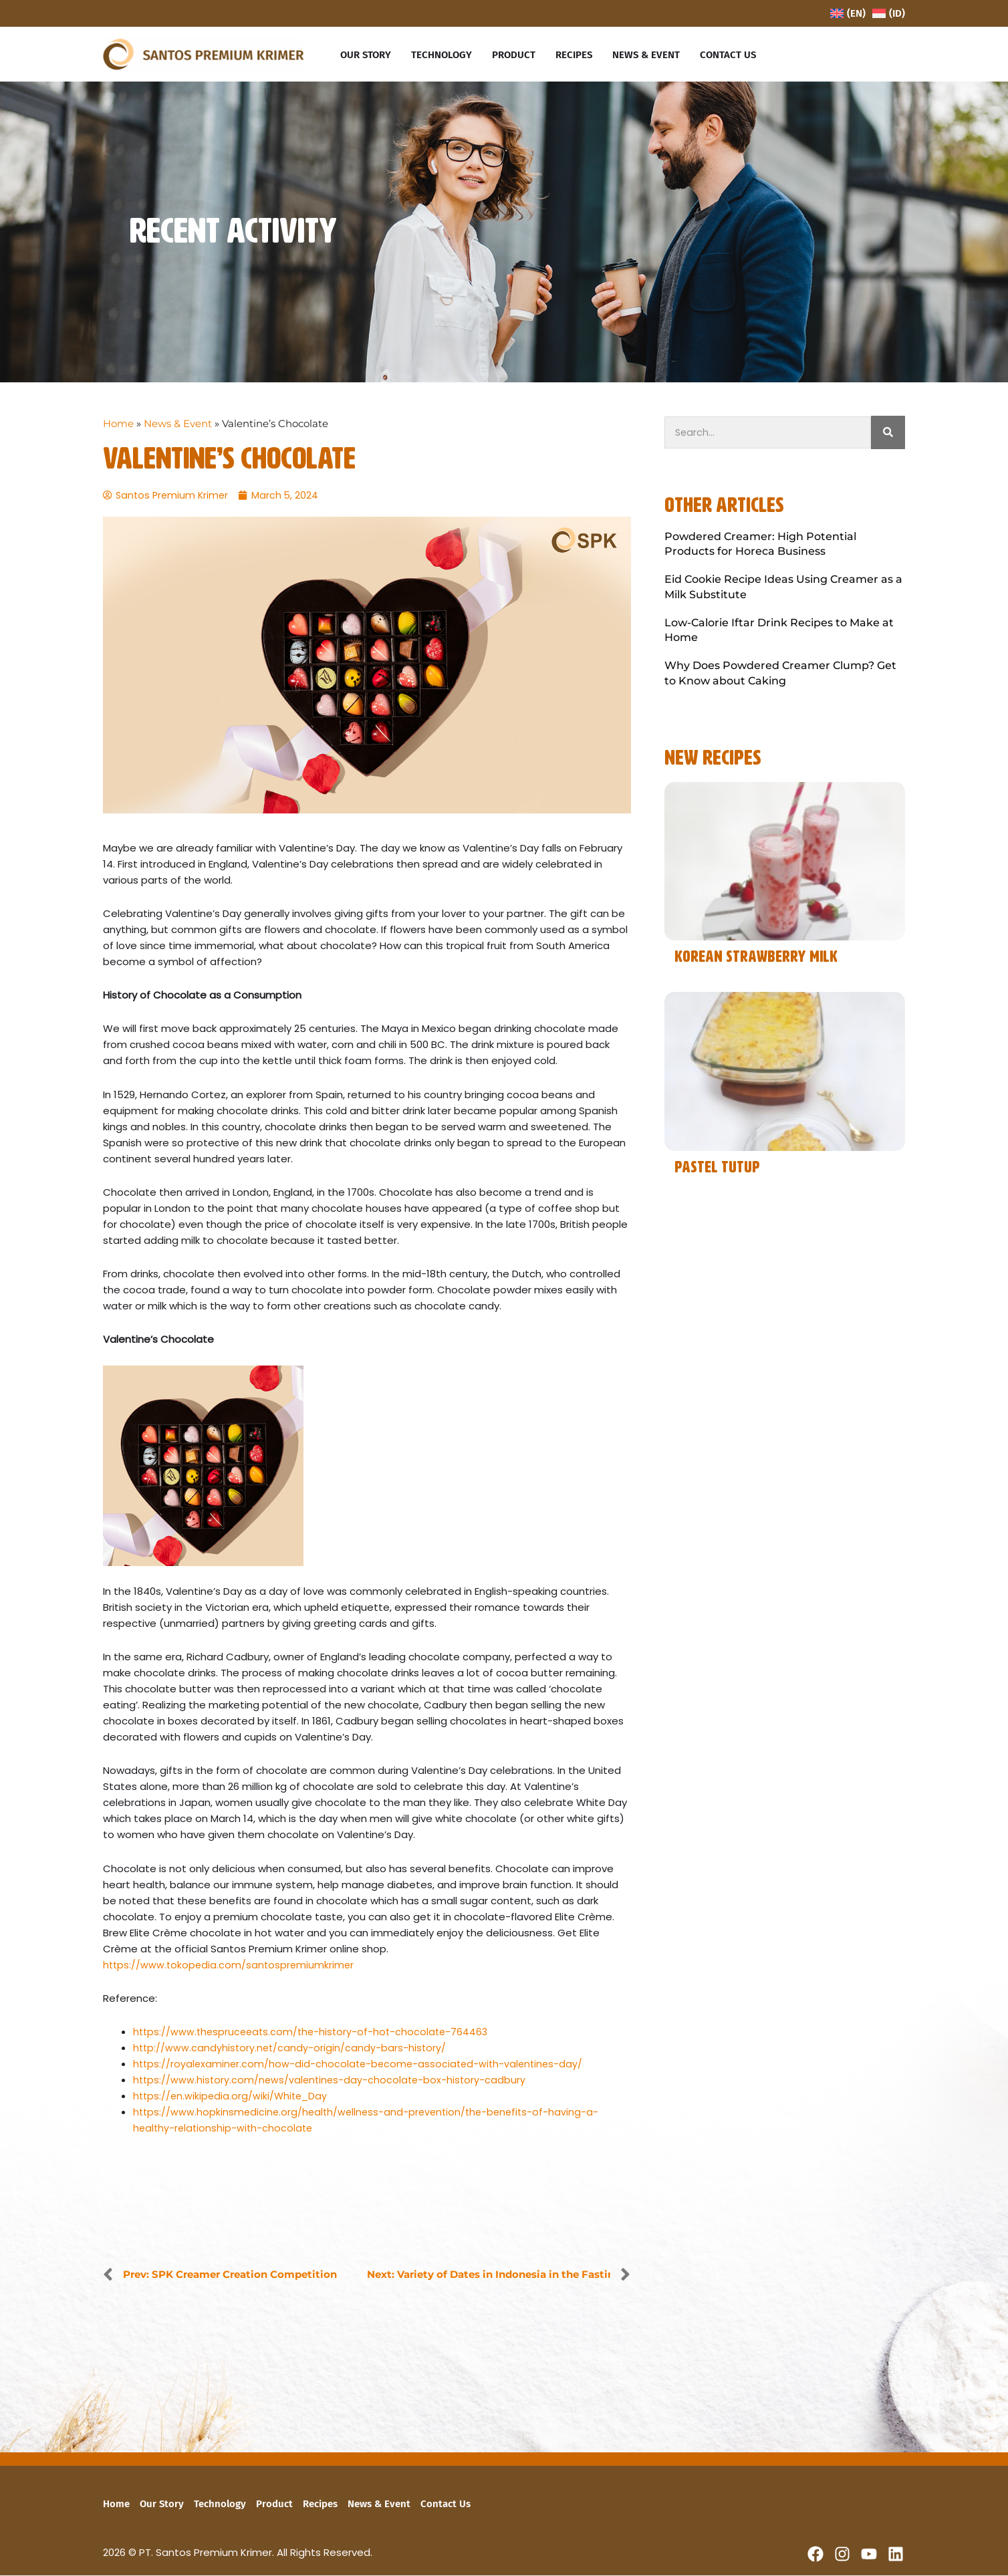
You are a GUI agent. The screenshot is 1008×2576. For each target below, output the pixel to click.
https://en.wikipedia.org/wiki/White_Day (232, 2097)
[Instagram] (842, 2554)
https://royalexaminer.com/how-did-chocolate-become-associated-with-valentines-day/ (362, 2065)
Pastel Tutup (717, 1168)
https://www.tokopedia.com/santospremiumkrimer (230, 1965)
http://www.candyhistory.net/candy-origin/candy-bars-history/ (291, 2049)
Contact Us (445, 2504)
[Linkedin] (895, 2554)
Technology (220, 2504)
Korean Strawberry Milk (756, 957)
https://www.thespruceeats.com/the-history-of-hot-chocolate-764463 (315, 2033)
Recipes (320, 2504)
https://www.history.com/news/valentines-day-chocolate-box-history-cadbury (332, 2081)
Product (274, 2504)
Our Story (162, 2504)
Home (118, 423)
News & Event (178, 423)
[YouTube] (869, 2554)
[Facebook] (815, 2554)
